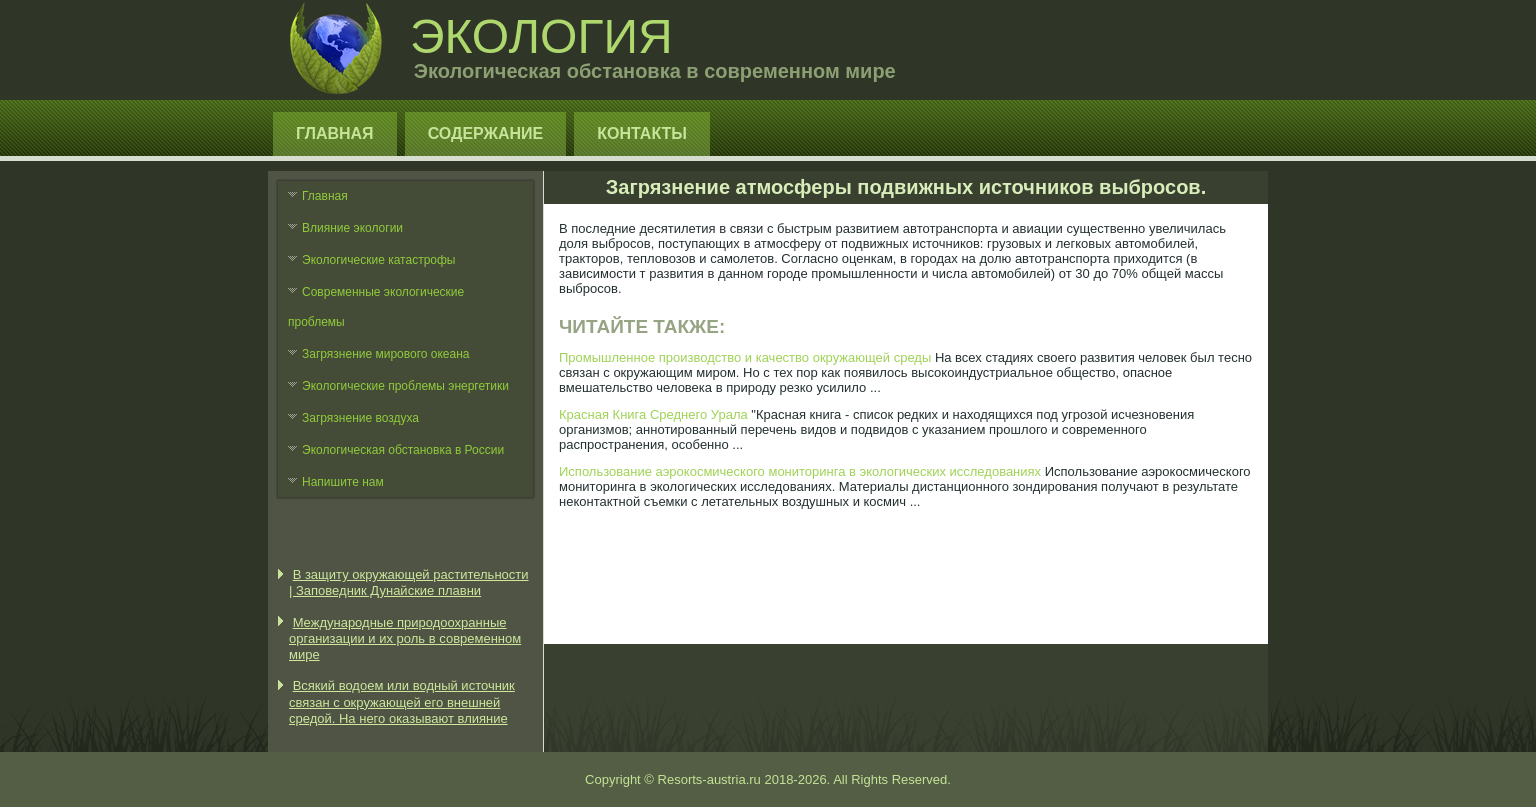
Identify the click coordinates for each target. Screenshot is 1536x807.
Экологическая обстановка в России (403, 450)
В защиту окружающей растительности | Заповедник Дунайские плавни (409, 582)
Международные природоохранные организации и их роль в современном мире (405, 639)
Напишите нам (343, 482)
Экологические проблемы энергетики (405, 386)
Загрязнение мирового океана (386, 354)
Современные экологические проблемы (376, 307)
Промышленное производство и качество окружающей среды (745, 357)
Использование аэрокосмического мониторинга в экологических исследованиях (800, 471)
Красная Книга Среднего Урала (653, 414)
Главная (335, 133)
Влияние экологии (352, 228)
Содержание (486, 133)
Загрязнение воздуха (360, 418)
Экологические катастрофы (379, 260)
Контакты (642, 133)
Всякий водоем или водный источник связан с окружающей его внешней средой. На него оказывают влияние (402, 702)
